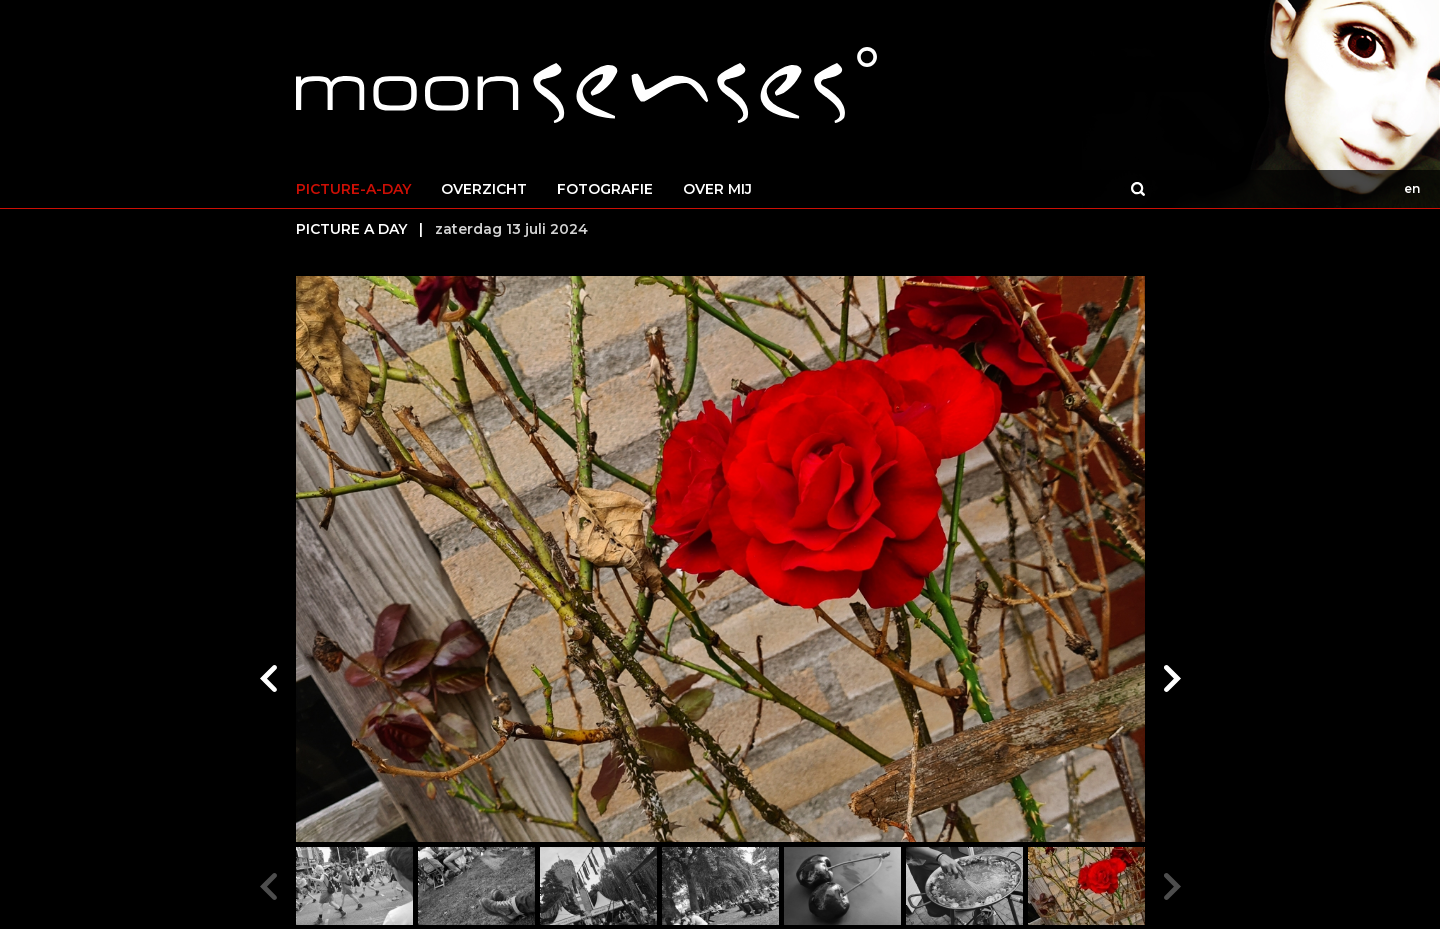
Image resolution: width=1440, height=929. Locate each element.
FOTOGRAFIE (605, 189)
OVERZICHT (484, 189)
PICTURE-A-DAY (353, 189)
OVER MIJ (717, 189)
